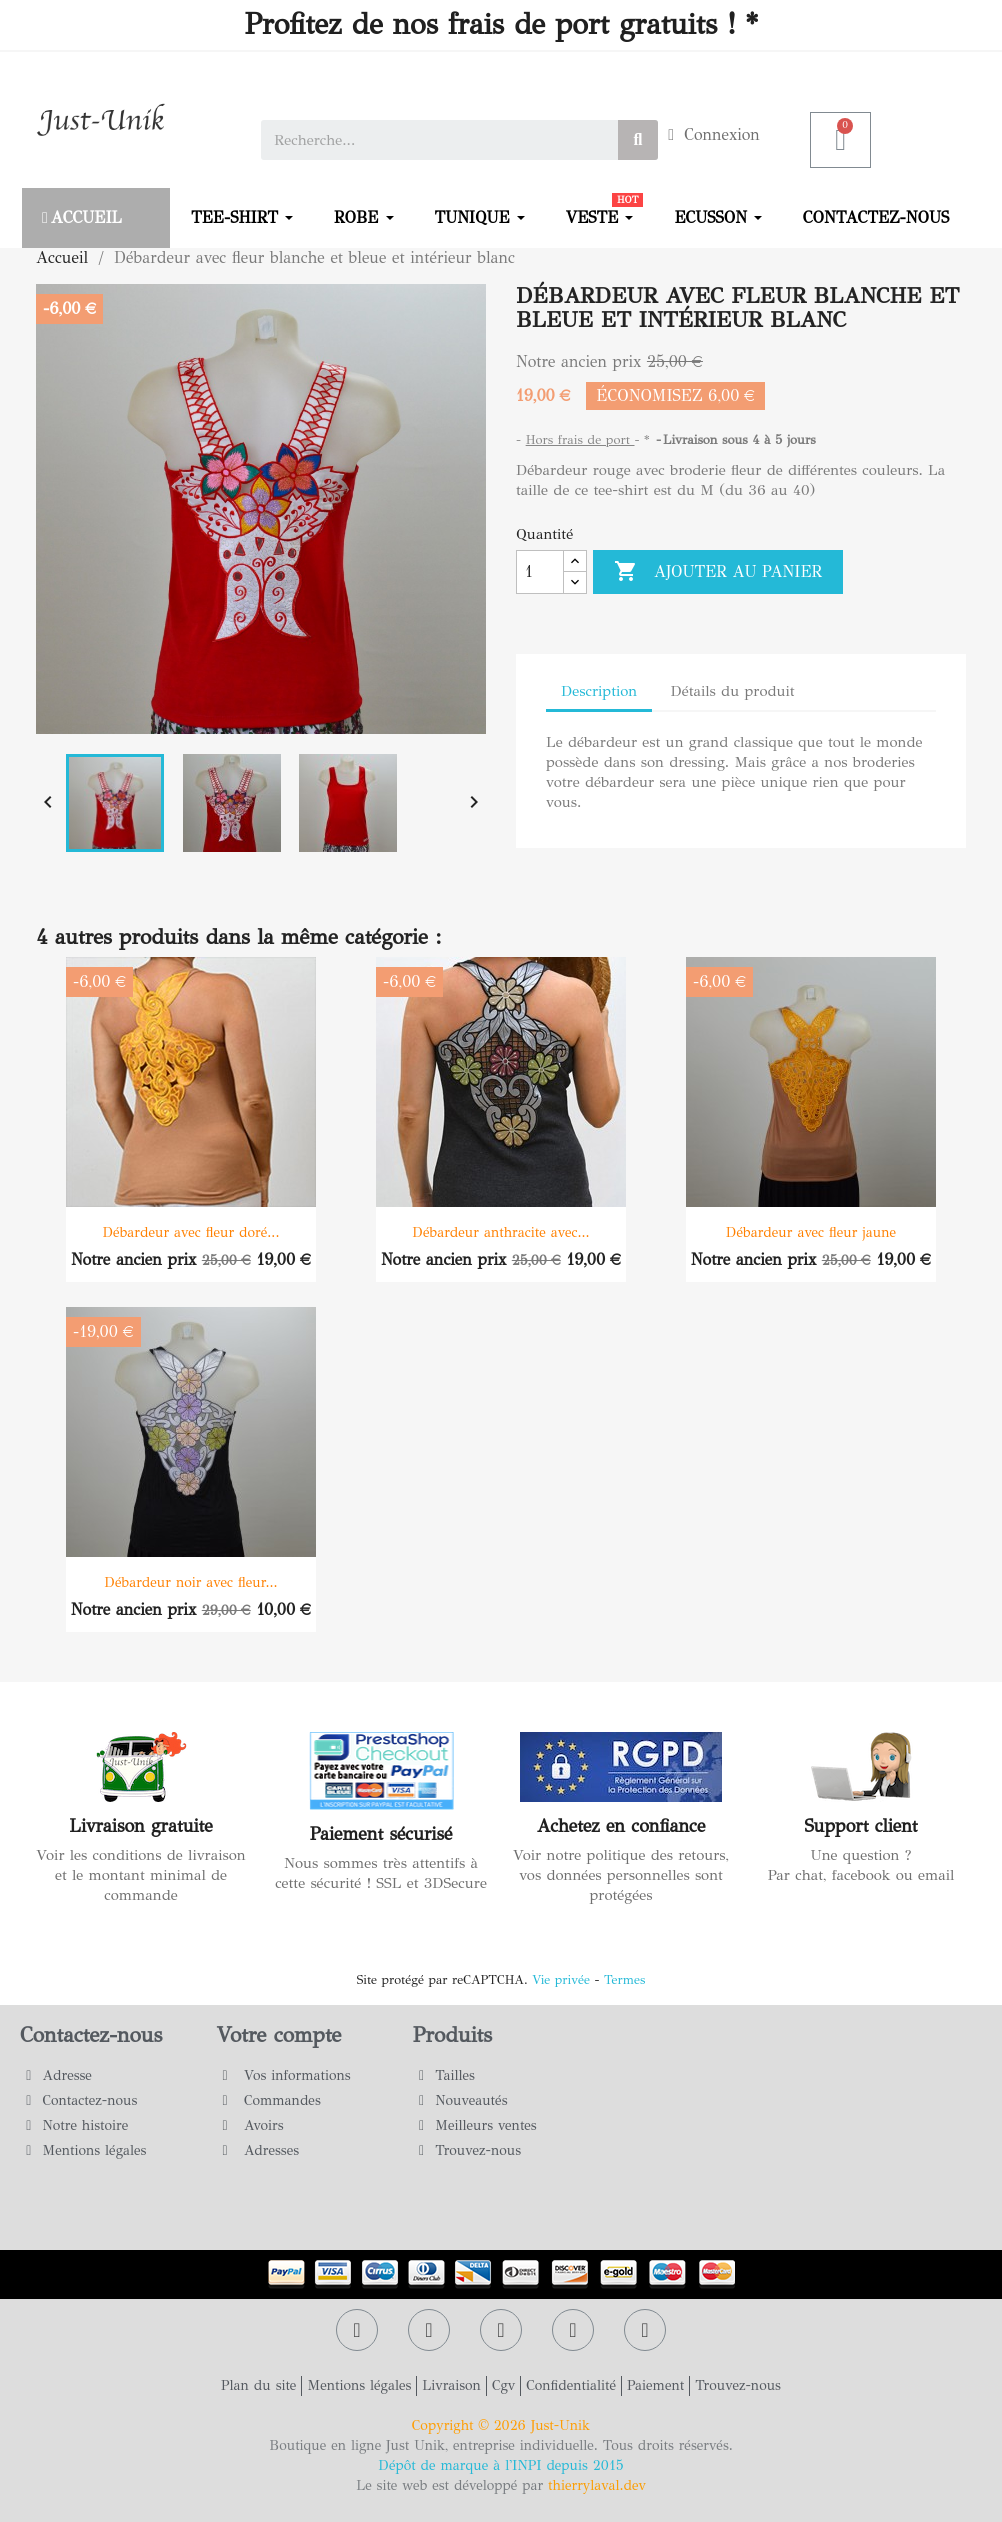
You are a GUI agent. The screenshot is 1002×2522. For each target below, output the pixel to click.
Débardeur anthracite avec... (500, 1232)
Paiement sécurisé (381, 1834)
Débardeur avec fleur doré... (191, 1232)
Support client (860, 1826)
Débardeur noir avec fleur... (190, 1582)
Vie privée (561, 1980)
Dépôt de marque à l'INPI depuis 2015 (500, 2465)
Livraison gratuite (140, 1826)
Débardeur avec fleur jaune (811, 1232)
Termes (624, 1980)
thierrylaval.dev (597, 2485)
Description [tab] (599, 691)
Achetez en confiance (621, 1826)
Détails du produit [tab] (732, 691)
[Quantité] (540, 572)
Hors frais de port (580, 440)
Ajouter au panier (718, 572)
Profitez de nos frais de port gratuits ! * (500, 24)
